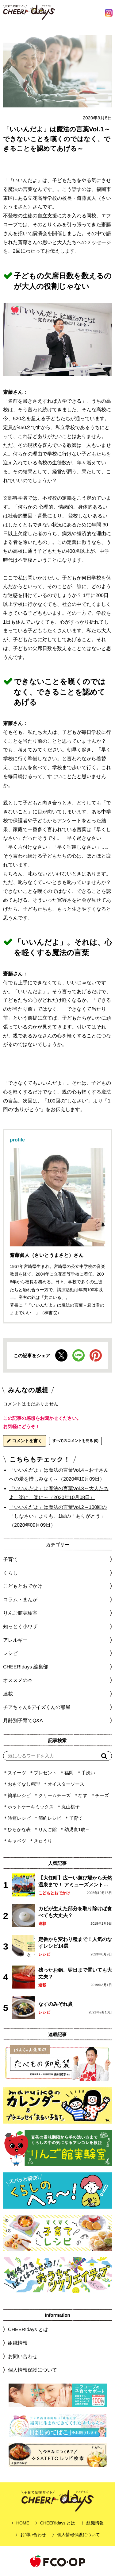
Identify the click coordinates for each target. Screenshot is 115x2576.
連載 (8, 1693)
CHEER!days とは (28, 2329)
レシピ (44, 1954)
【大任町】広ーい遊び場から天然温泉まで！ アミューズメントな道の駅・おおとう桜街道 (75, 1881)
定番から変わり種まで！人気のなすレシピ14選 (75, 1942)
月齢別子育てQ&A (23, 1720)
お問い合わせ (22, 2356)
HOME (22, 2522)
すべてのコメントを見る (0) (75, 1441)
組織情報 (18, 2343)
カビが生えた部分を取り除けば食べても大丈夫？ (75, 1912)
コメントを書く (24, 1440)
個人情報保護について (32, 2369)
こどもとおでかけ (54, 1893)
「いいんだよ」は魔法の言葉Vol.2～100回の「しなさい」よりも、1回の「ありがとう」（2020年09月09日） (58, 1516)
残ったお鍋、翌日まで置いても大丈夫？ (75, 1973)
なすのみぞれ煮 (55, 2004)
